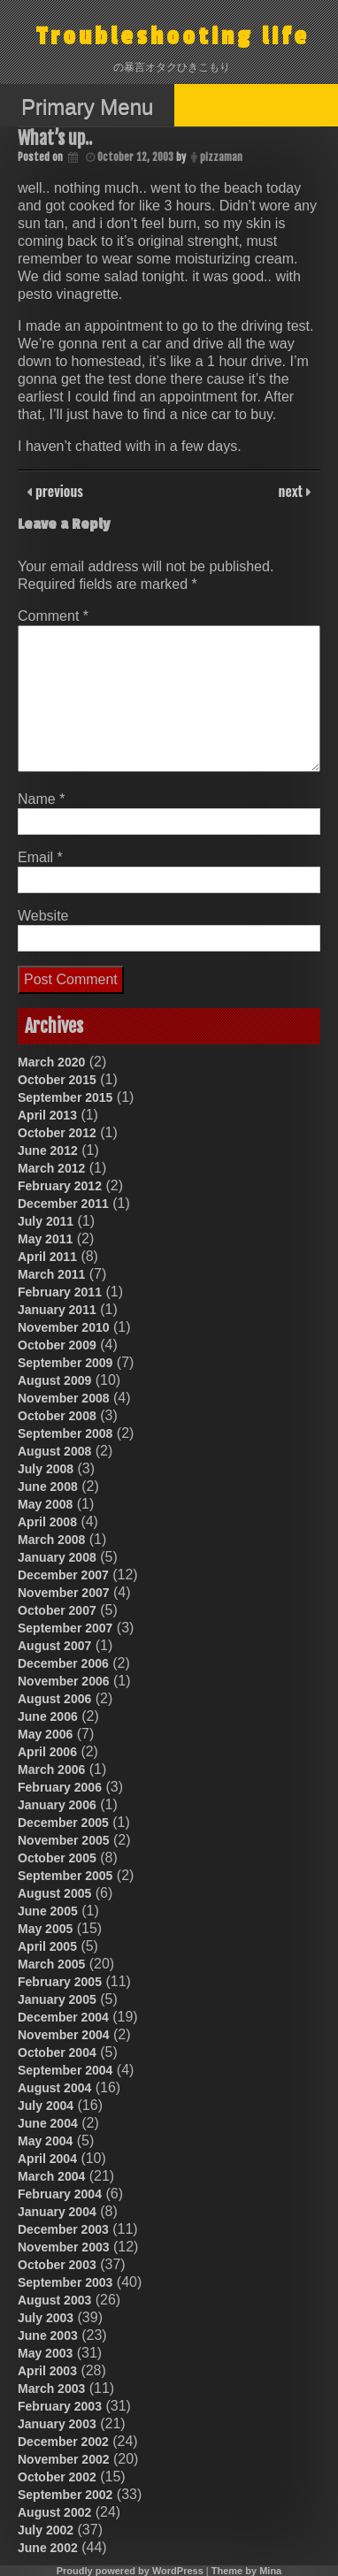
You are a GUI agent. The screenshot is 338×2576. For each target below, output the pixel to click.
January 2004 (57, 2212)
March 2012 (51, 1168)
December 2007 (63, 1575)
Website (43, 915)
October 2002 (57, 2477)
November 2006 (64, 1681)
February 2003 (60, 2406)
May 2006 (45, 1734)
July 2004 (45, 2105)
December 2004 (63, 2017)
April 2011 (47, 1257)
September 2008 (65, 1433)
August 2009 (54, 1380)
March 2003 (51, 2388)
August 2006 (54, 1699)
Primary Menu (87, 106)
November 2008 (64, 1398)
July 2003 (45, 2318)
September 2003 (65, 2282)
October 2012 (57, 1133)
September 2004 (65, 2070)
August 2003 (54, 2300)
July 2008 (45, 1469)
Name (41, 798)
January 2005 (57, 1999)
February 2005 (60, 1982)
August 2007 (54, 1646)
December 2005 (63, 1822)
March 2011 (51, 1274)
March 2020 (51, 1062)
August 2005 (54, 1893)
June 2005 (48, 1911)
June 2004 (48, 2123)
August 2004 (54, 2088)
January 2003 (57, 2424)
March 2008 (51, 1540)
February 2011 (60, 1292)
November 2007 (64, 1593)
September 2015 (65, 1097)
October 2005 (57, 1858)
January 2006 (57, 1805)
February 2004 (60, 2194)
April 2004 (47, 2159)
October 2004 (57, 2052)
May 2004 (45, 2141)
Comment (53, 615)
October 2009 (57, 1345)
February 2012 (60, 1186)
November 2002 (64, 2459)
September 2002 (65, 2495)
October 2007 (57, 1610)
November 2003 (64, 2247)
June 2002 (48, 2548)
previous (57, 490)
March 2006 (51, 1769)
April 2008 (47, 1522)
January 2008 (57, 1557)
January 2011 (57, 1310)
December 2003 (63, 2229)
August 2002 (54, 2512)
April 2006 (47, 1752)
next (292, 490)
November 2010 (64, 1327)
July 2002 (45, 2530)
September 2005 (65, 1876)
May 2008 (45, 1504)
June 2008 (48, 1486)
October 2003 (57, 2265)
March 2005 (51, 1964)
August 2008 (54, 1451)
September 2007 (65, 1628)
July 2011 (45, 1221)
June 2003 (48, 2335)
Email (40, 857)
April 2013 (47, 1115)
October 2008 (57, 1416)
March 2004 (51, 2176)
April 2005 (47, 1946)
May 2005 (45, 1929)
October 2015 (57, 1080)
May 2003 (45, 2353)
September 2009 (65, 1363)
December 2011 (63, 1203)
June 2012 (48, 1150)
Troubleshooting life (173, 36)
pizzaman (221, 157)
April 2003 (47, 2371)
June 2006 (48, 1716)
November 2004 (64, 2035)
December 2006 (63, 1663)
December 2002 (63, 2442)
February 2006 (60, 1787)
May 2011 (45, 1239)
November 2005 (64, 1840)
